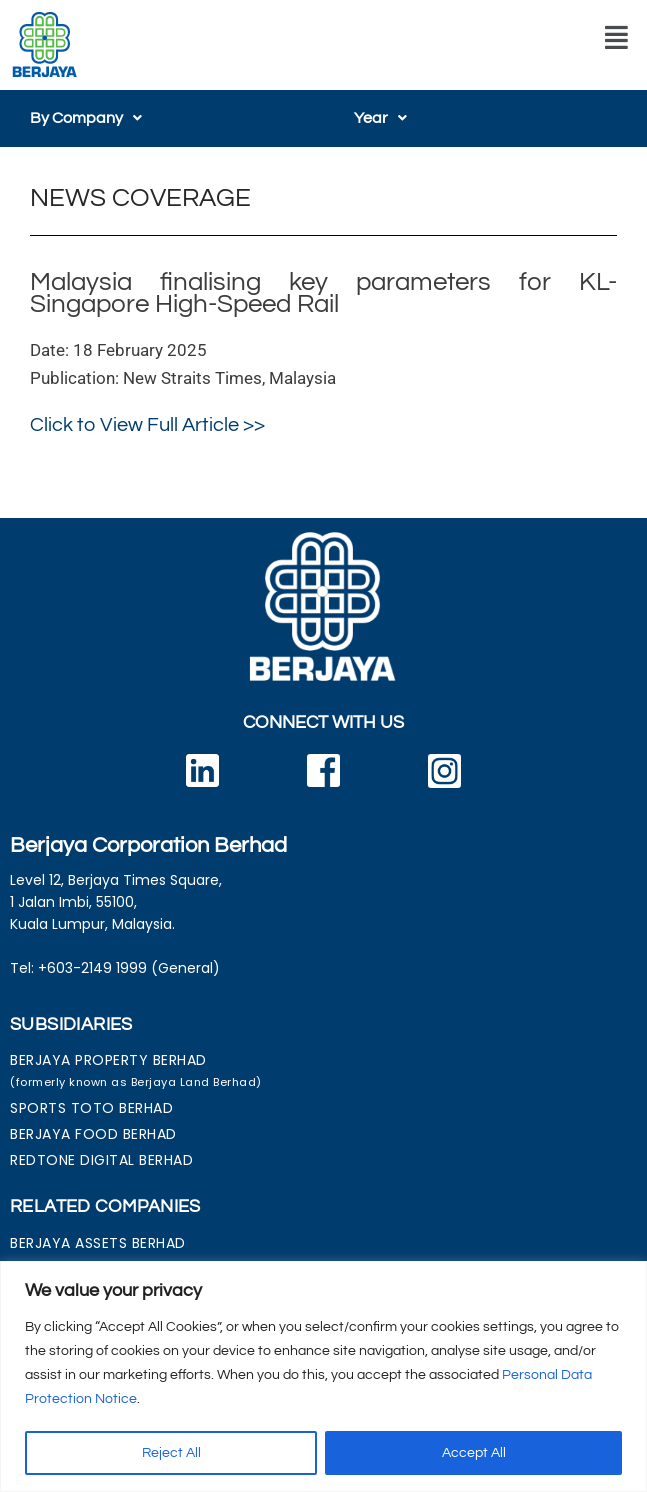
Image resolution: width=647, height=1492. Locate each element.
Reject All (171, 1453)
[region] (323, 1376)
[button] (616, 38)
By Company (86, 118)
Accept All (474, 1453)
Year (380, 118)
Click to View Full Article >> (147, 425)
